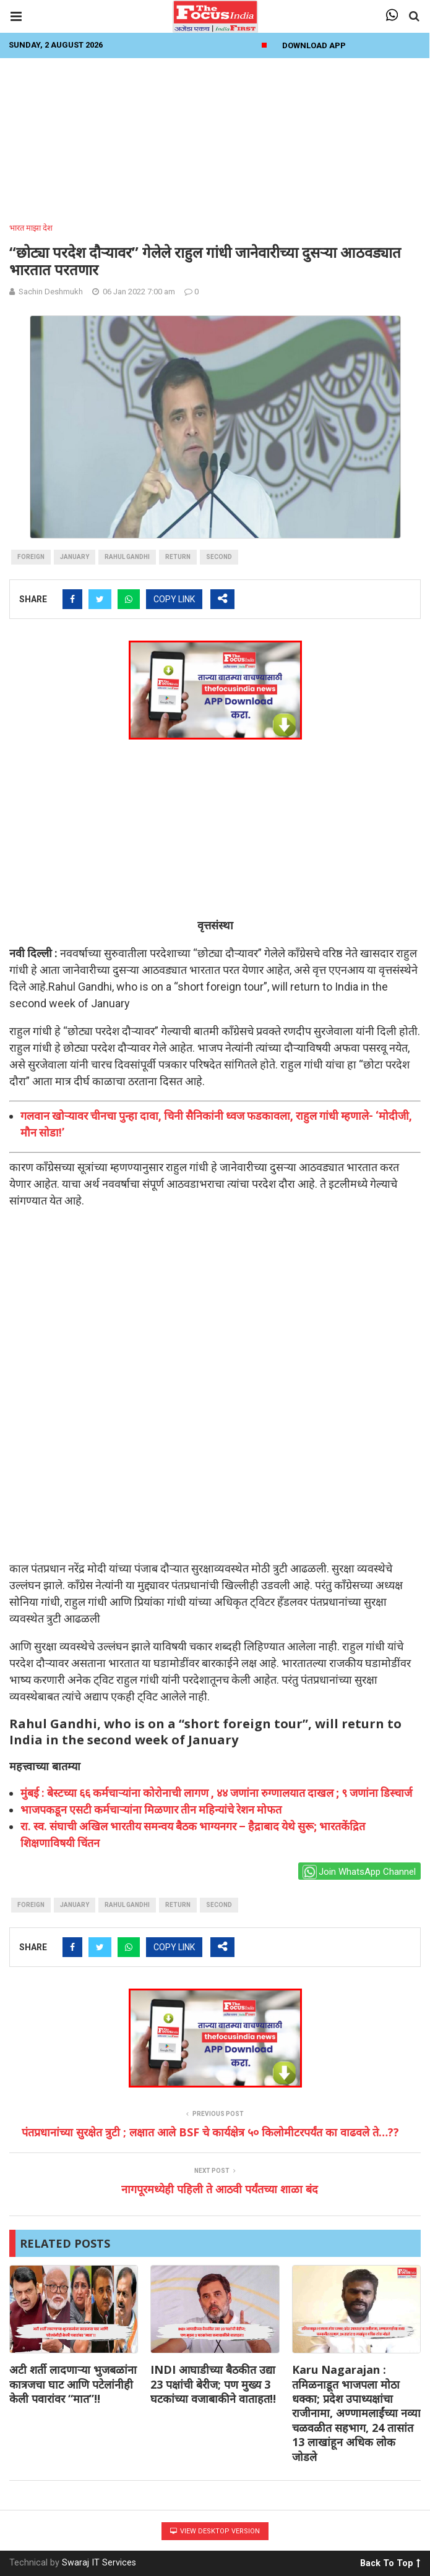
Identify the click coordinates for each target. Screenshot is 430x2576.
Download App (314, 45)
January (74, 556)
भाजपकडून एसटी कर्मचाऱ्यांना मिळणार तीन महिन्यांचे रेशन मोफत (151, 1809)
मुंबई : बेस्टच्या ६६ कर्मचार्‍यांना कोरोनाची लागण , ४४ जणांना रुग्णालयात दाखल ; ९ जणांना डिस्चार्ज (216, 1792)
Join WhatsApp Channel (359, 1872)
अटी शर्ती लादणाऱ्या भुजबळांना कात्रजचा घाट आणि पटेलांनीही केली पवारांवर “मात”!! (73, 2384)
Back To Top (390, 2561)
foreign (31, 556)
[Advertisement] (215, 136)
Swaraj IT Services (99, 2562)
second (219, 556)
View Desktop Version (215, 2531)
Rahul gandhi (127, 556)
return (178, 556)
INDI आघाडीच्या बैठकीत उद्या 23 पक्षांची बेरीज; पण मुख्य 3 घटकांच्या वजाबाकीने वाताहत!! (213, 2384)
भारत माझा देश (31, 227)
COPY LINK (174, 599)
